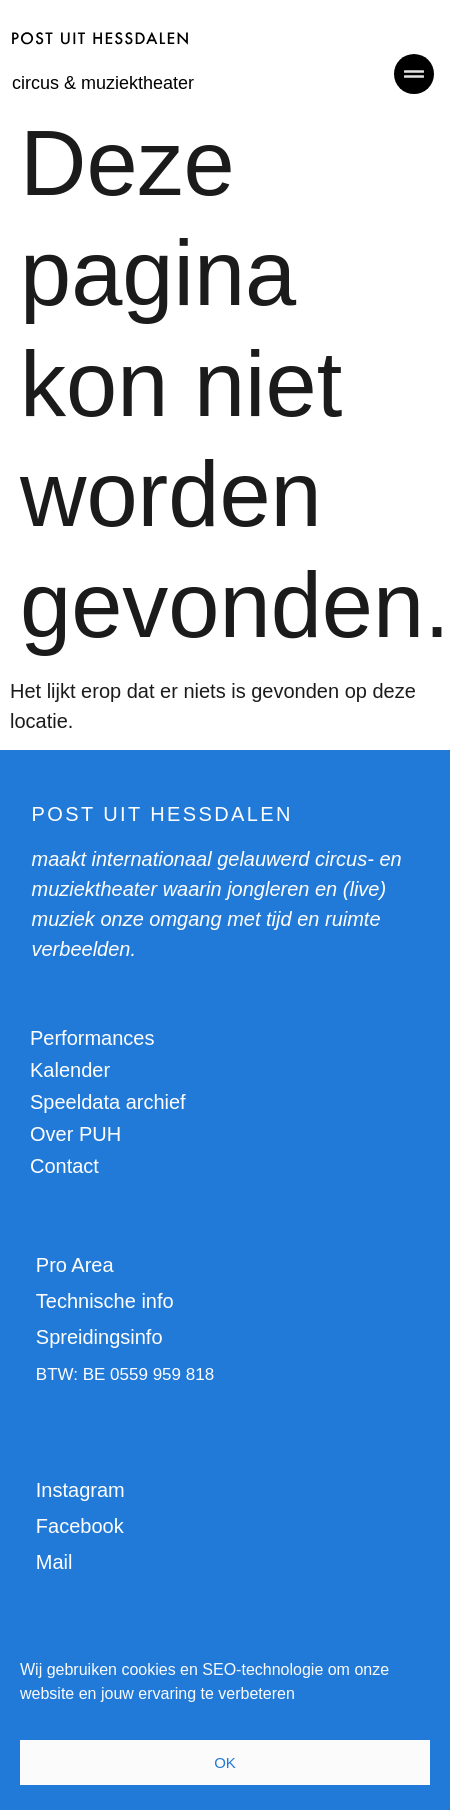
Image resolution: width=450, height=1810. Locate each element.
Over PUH (75, 1134)
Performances (92, 1038)
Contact (64, 1166)
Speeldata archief (108, 1102)
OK (225, 1762)
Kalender (70, 1070)
